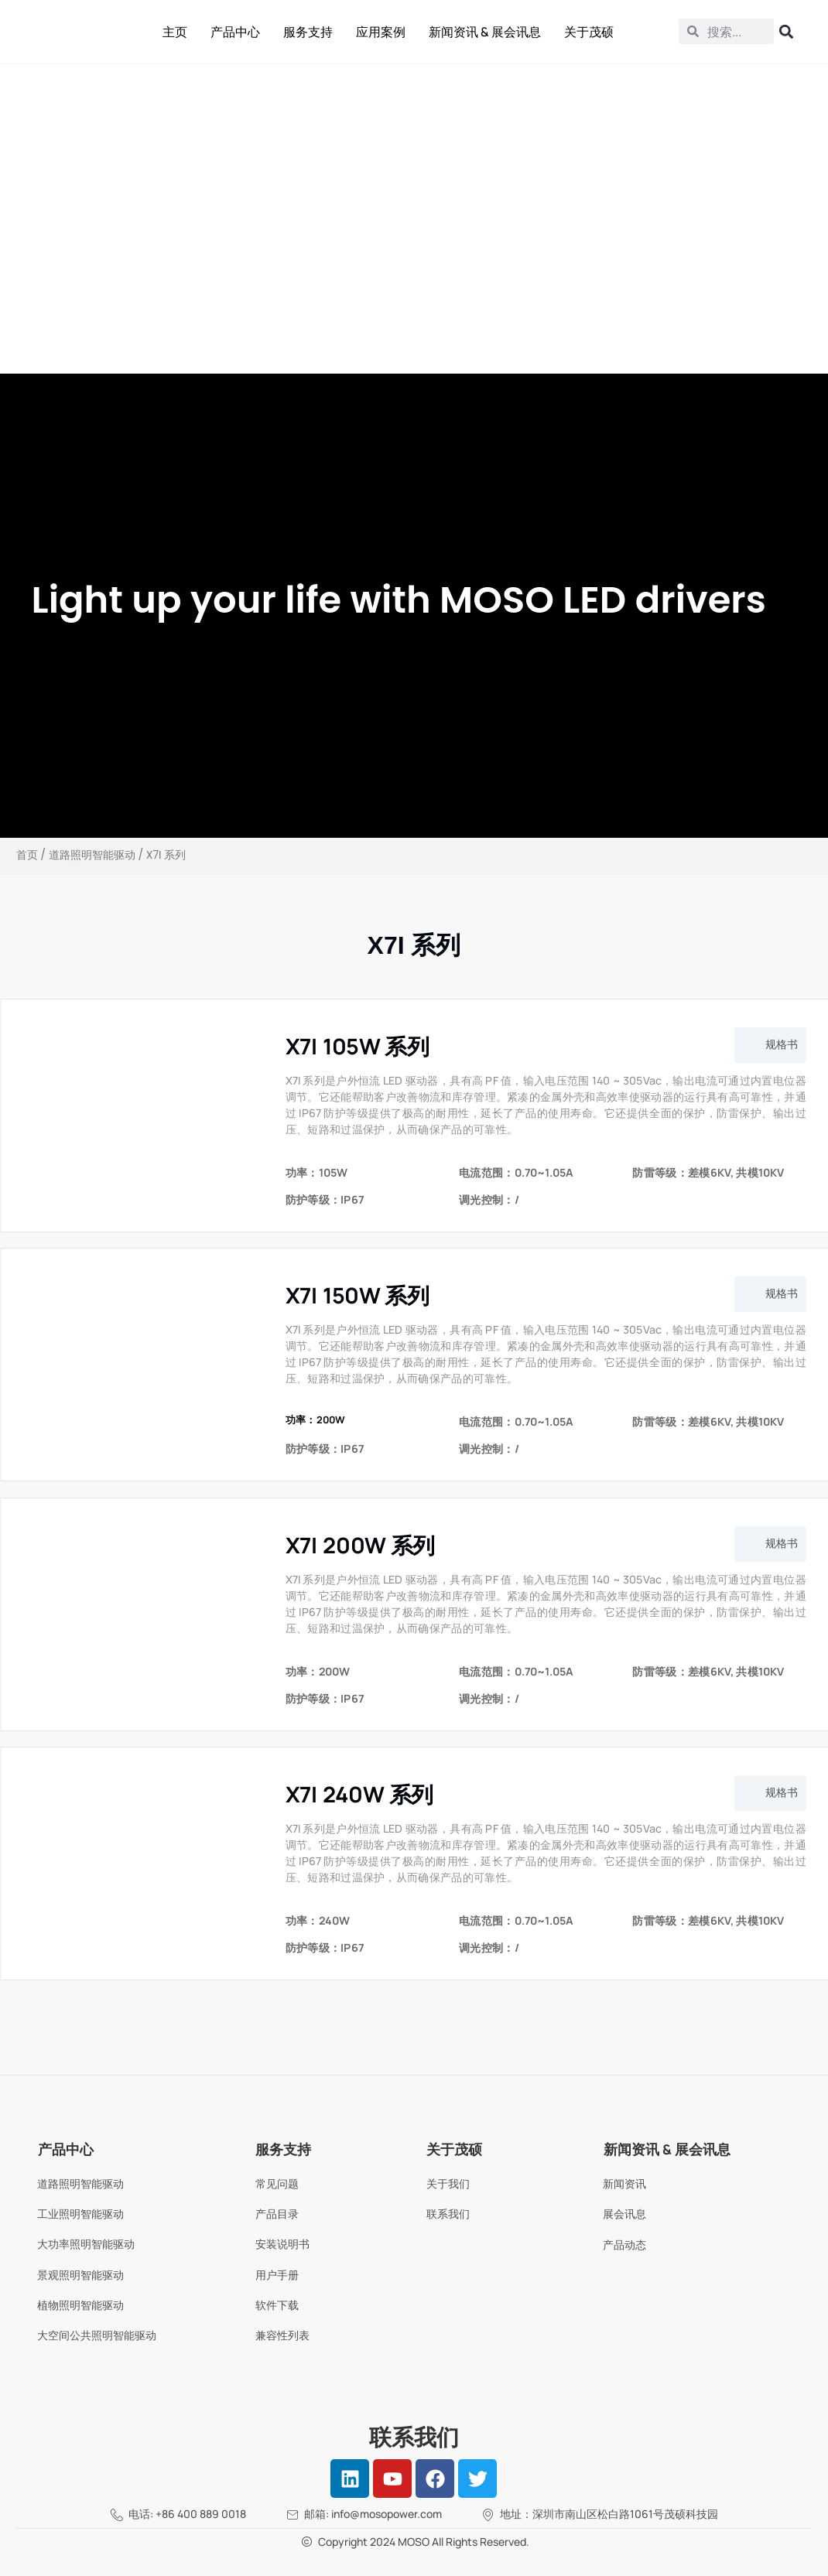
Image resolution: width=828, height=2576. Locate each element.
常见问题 (277, 2183)
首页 (27, 855)
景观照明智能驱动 (80, 2274)
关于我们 (448, 2183)
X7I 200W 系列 (360, 1545)
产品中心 (235, 31)
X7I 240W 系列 (359, 1794)
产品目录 (277, 2213)
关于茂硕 (589, 31)
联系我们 (448, 2213)
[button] (770, 1045)
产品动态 (624, 2244)
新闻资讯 (624, 2183)
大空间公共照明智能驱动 (96, 2335)
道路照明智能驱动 (92, 855)
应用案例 (380, 31)
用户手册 (277, 2274)
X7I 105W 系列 (357, 1046)
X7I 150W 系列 (357, 1295)
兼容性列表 (282, 2335)
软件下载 (277, 2305)
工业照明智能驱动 (80, 2213)
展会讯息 (624, 2213)
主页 (175, 31)
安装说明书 (282, 2243)
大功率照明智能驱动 (86, 2243)
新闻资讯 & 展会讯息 (485, 31)
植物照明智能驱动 (80, 2305)
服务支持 (308, 31)
